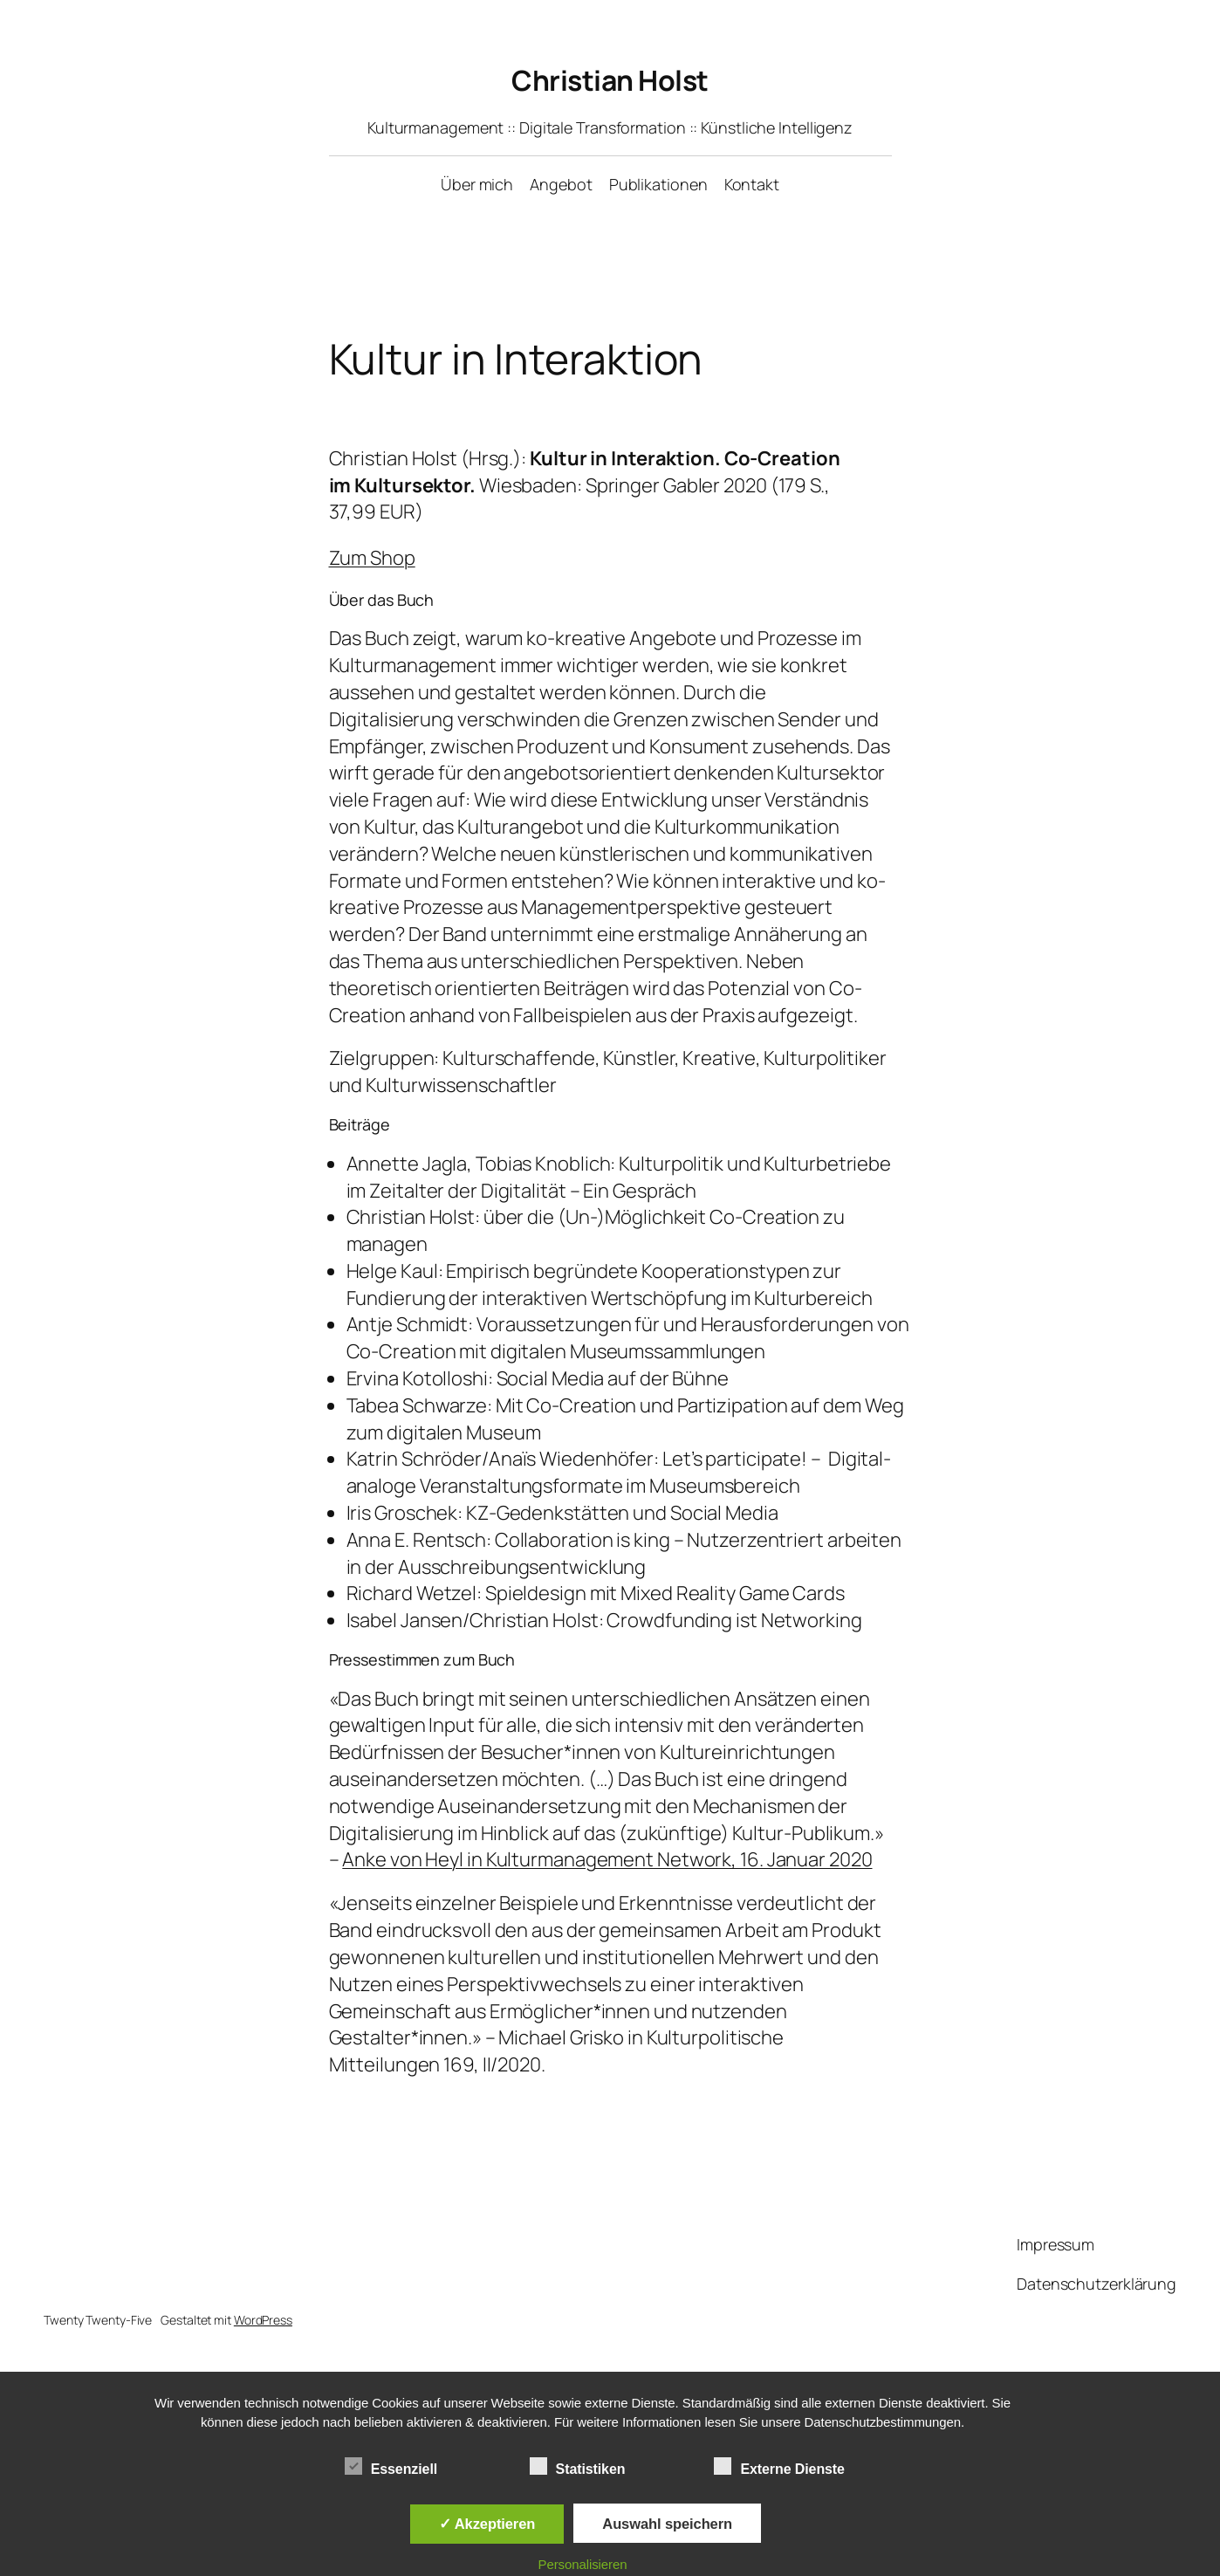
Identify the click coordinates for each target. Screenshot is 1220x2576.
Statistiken (578, 2466)
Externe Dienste (779, 2466)
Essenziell (391, 2466)
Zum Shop (372, 558)
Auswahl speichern (667, 2523)
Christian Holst (610, 80)
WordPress (263, 2320)
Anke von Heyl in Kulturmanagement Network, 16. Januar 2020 (607, 1859)
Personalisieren (582, 2564)
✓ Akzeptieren (487, 2523)
